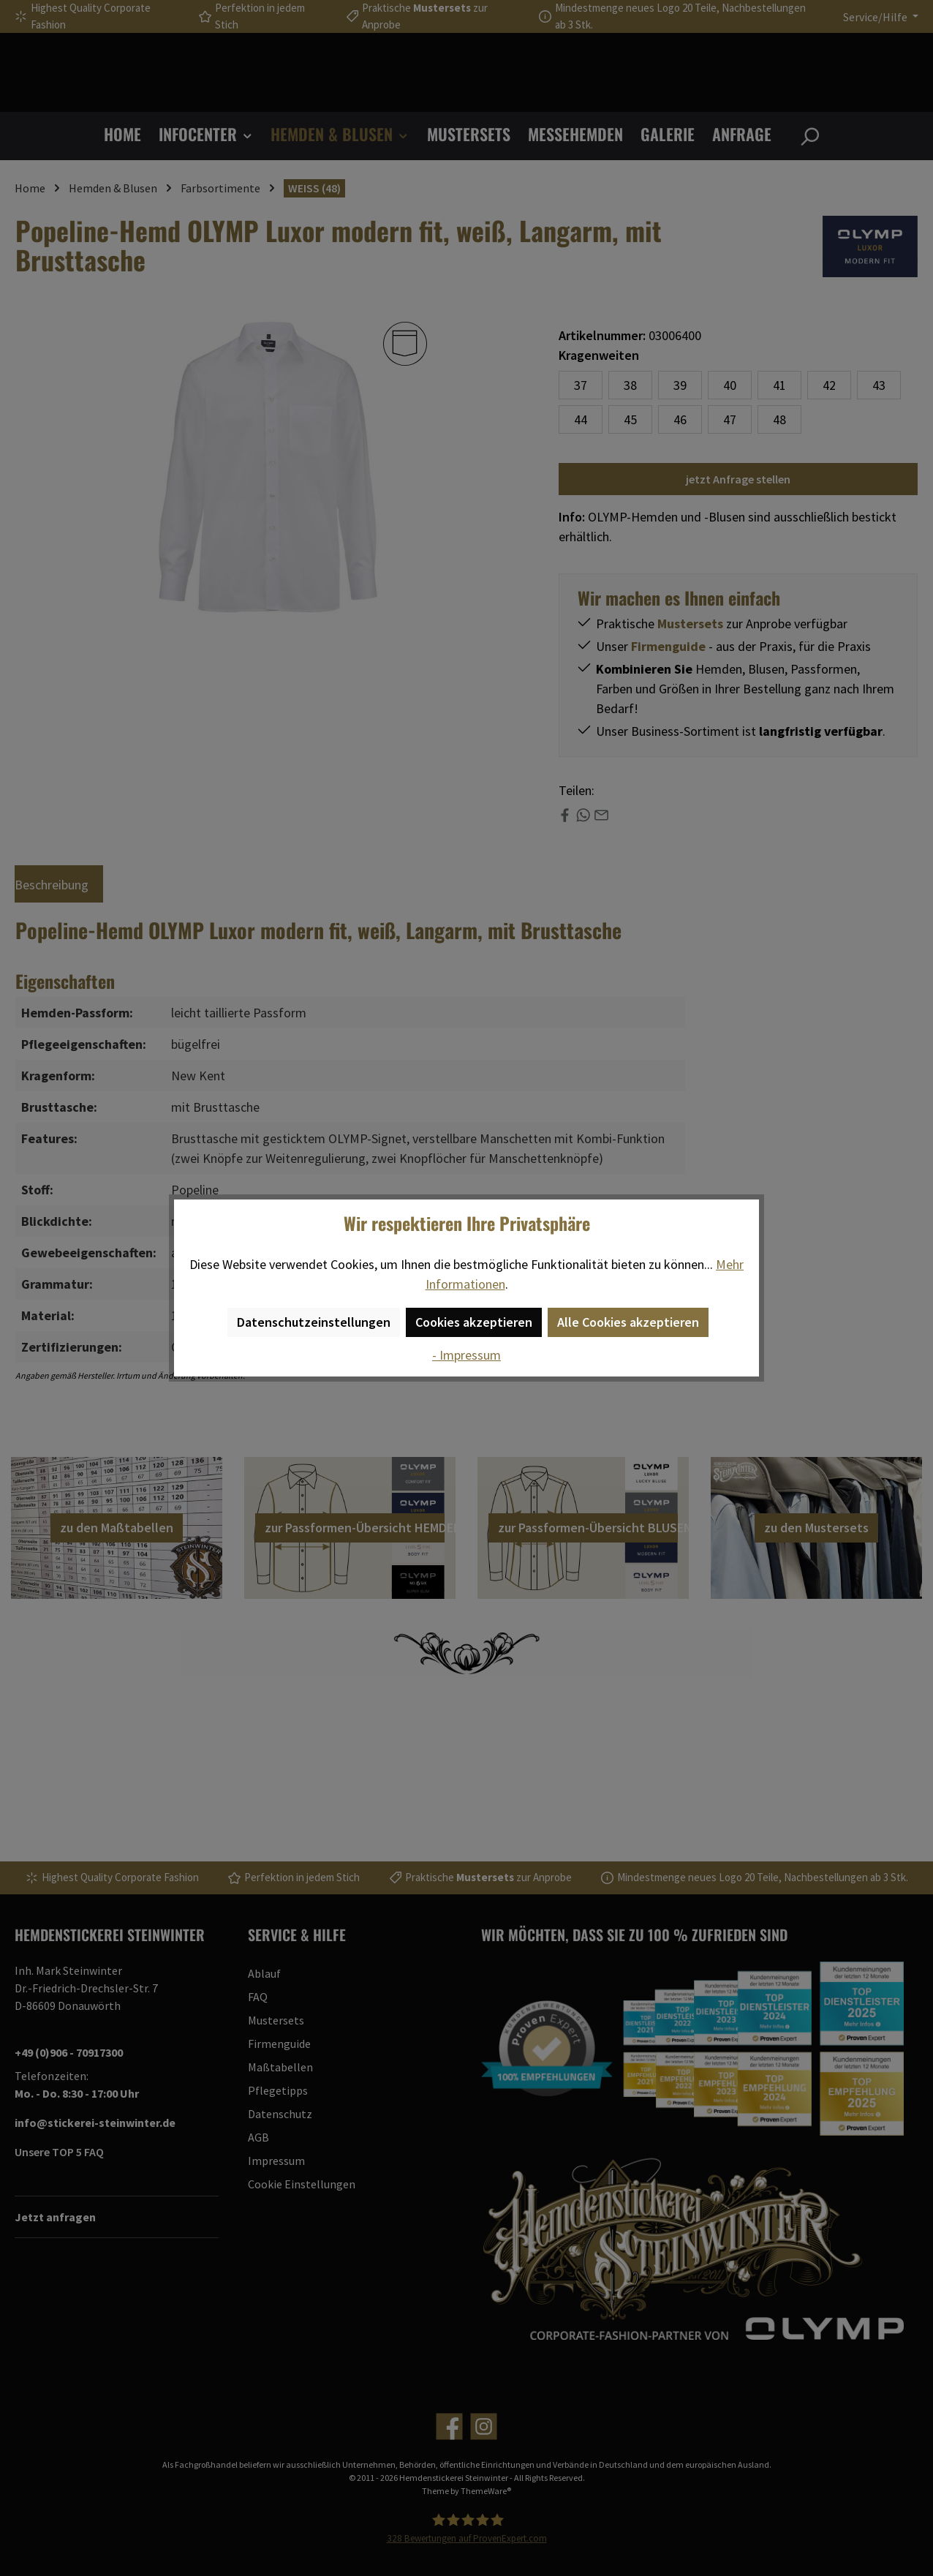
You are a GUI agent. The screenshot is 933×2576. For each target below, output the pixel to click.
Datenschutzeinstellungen (313, 1322)
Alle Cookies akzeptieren (628, 1322)
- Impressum (466, 1355)
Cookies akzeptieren (473, 1322)
